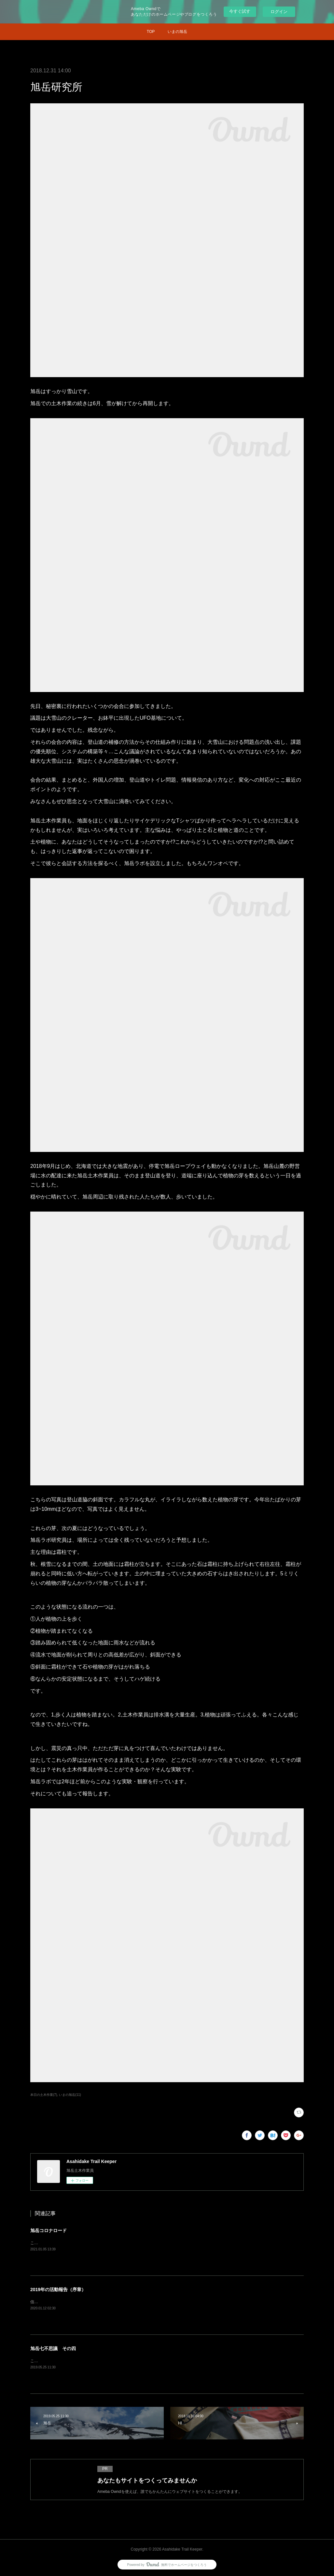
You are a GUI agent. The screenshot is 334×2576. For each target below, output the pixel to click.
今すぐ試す (239, 11)
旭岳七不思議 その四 (53, 2348)
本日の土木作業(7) (43, 2095)
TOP (151, 31)
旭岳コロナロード (48, 2230)
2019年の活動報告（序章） (58, 2289)
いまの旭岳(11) (70, 2095)
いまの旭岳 (177, 31)
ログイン (279, 11)
